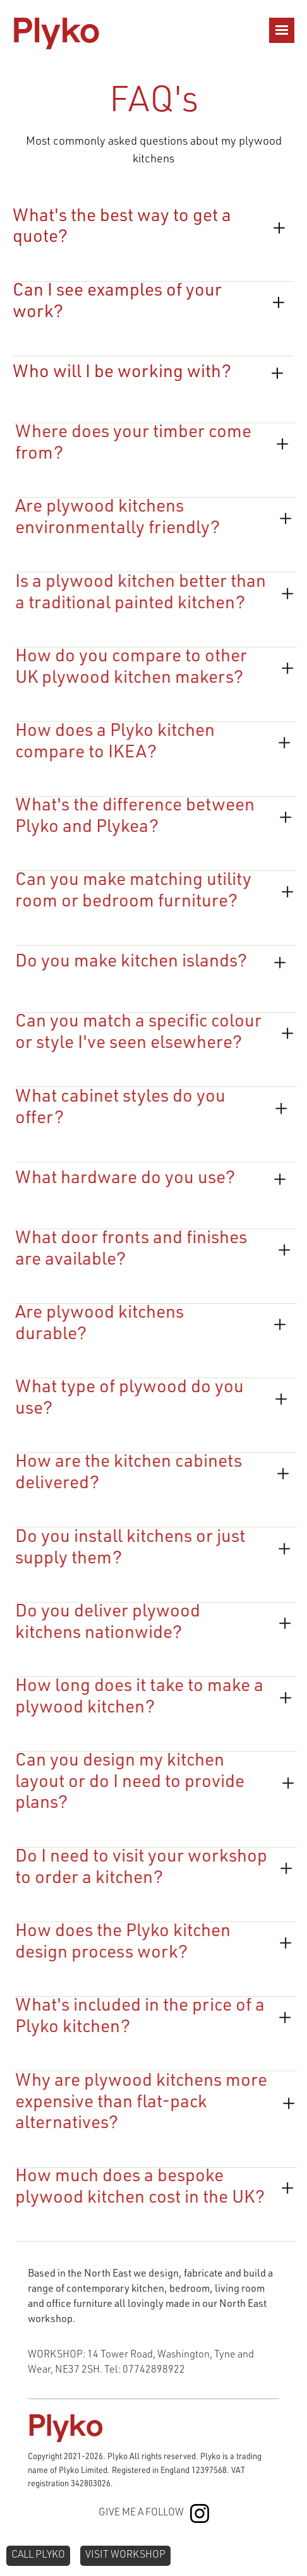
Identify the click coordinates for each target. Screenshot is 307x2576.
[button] (281, 30)
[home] (56, 30)
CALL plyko (38, 2556)
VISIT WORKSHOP (125, 2556)
